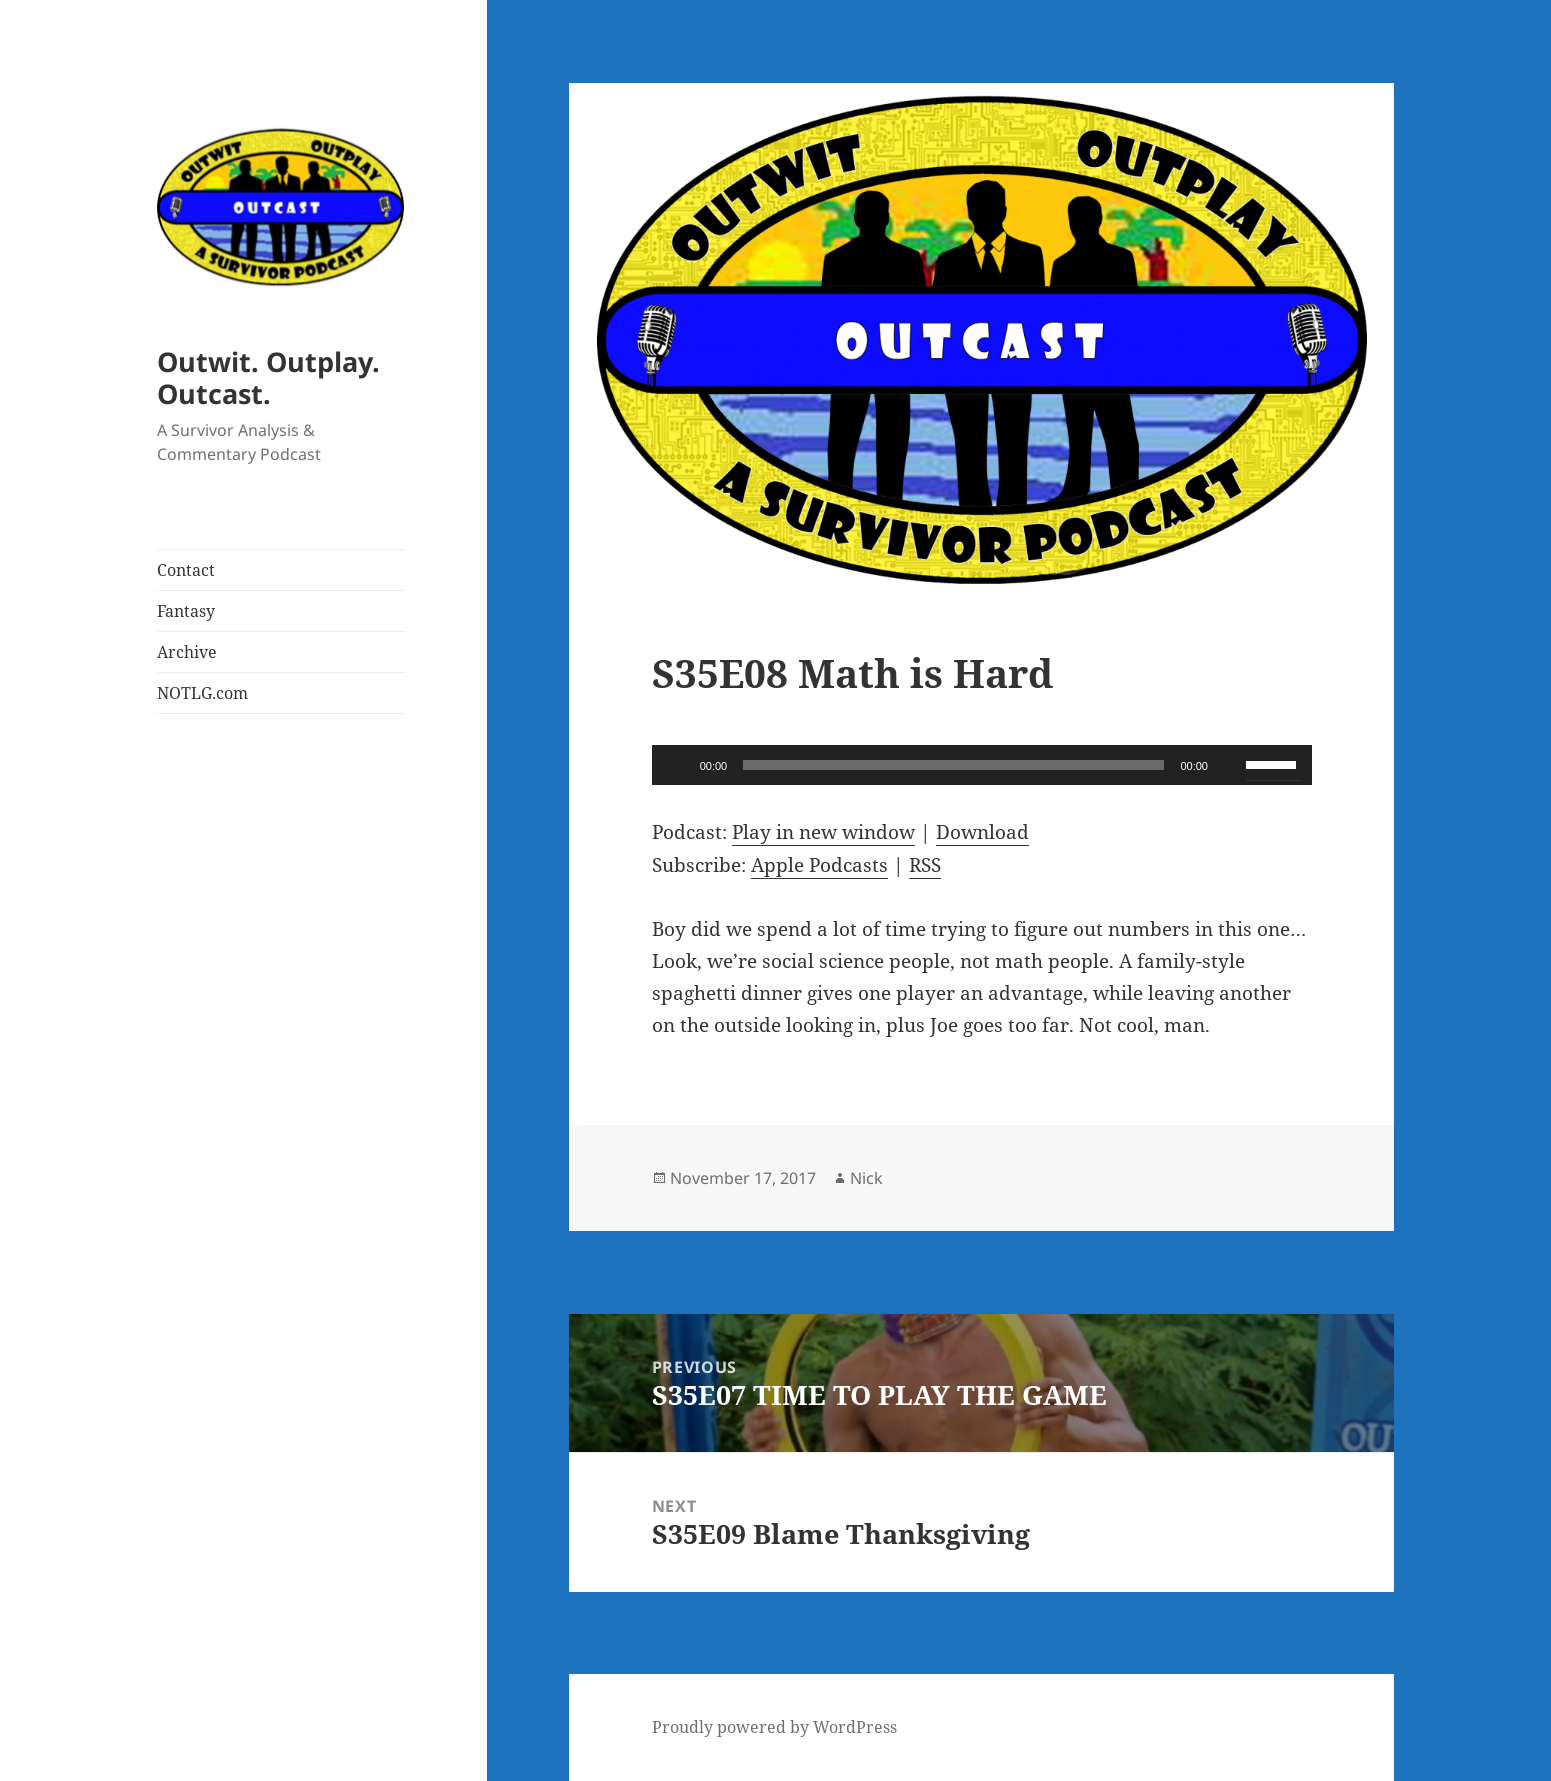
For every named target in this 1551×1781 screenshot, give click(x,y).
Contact (186, 570)
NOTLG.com (202, 693)
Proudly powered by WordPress (774, 1727)
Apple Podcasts (819, 865)
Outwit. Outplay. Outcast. (268, 377)
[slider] (953, 765)
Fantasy (186, 611)
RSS (925, 865)
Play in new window (823, 832)
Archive (187, 652)
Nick (866, 1178)
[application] (982, 765)
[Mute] (1230, 765)
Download (982, 832)
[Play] (678, 765)
